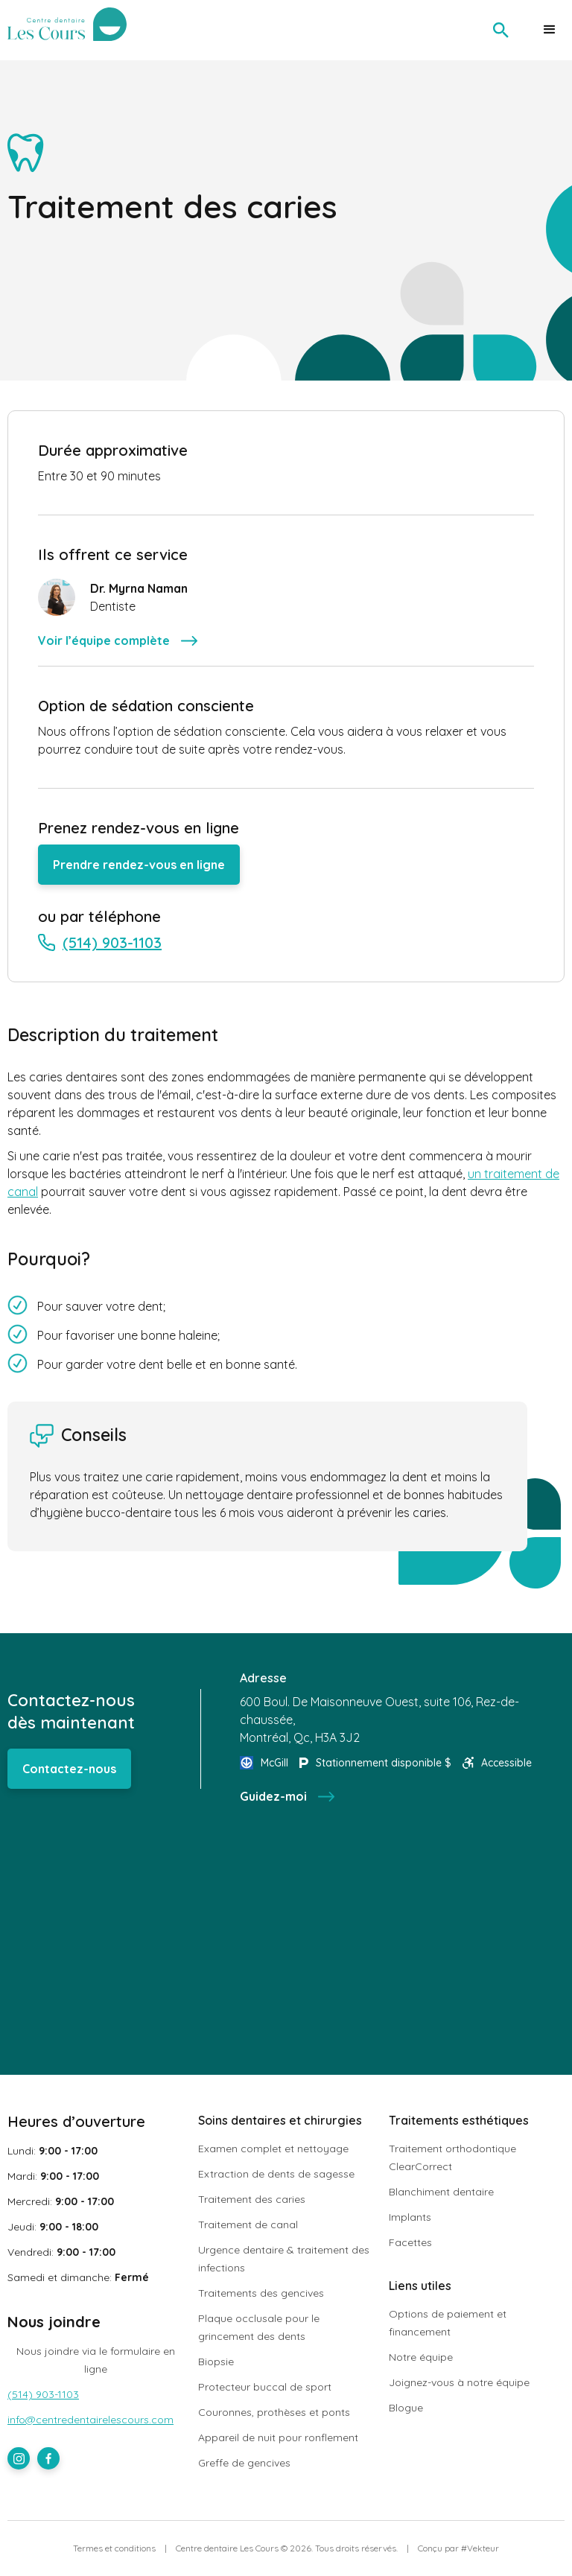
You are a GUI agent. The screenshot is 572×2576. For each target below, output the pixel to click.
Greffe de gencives (244, 2463)
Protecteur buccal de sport (264, 2387)
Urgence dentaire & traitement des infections (283, 2258)
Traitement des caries (251, 2199)
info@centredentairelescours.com (90, 2419)
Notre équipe (421, 2357)
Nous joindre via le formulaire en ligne (95, 2360)
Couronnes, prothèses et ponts (274, 2412)
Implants (410, 2217)
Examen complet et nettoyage (273, 2148)
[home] (68, 24)
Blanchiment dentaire (441, 2191)
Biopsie (216, 2361)
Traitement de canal (248, 2224)
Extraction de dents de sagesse (276, 2174)
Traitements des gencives (261, 2293)
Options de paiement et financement (447, 2322)
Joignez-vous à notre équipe (459, 2382)
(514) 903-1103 (43, 2394)
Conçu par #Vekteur (458, 2548)
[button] (549, 29)
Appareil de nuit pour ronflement (278, 2437)
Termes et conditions (114, 2548)
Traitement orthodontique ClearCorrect (452, 2157)
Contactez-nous (69, 1768)
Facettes (410, 2242)
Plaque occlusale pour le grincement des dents (259, 2327)
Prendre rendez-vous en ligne (139, 864)
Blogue (406, 2407)
